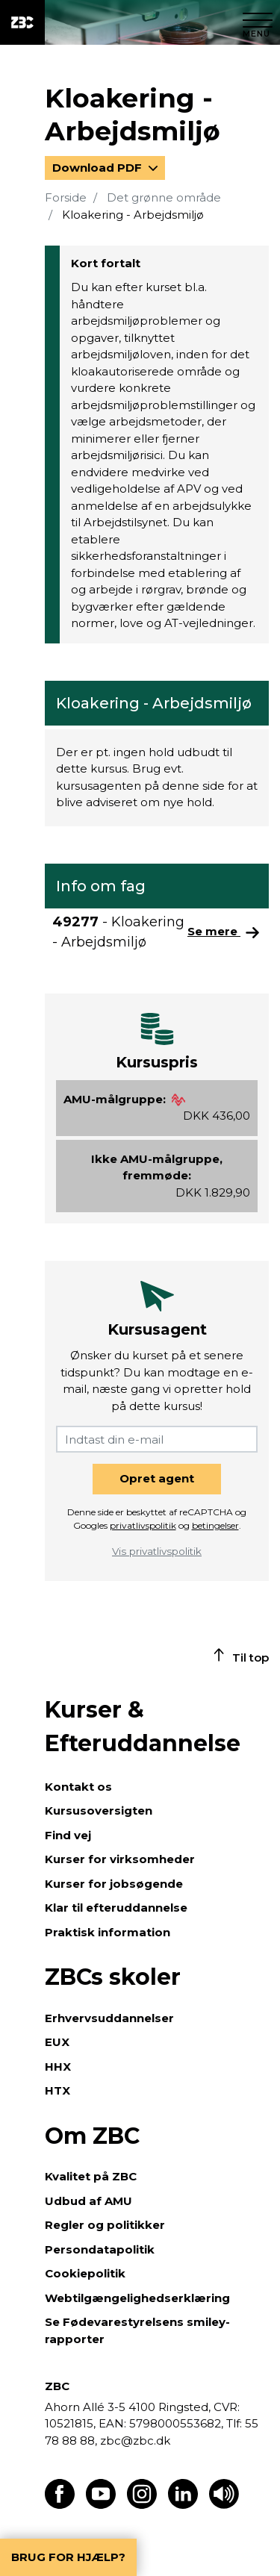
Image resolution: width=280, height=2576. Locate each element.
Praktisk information (107, 1932)
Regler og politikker (105, 2225)
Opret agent (156, 1478)
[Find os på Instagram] (142, 2505)
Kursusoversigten (98, 1810)
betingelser (215, 1525)
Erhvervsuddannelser (109, 2018)
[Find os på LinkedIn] (183, 2505)
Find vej (68, 1835)
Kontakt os (78, 1787)
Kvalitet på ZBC (91, 2176)
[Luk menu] (257, 22)
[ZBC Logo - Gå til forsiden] (22, 22)
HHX (58, 2066)
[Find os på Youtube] (101, 2505)
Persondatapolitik (100, 2249)
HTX (57, 2090)
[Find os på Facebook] (60, 2505)
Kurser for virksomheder (120, 1859)
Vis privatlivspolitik (157, 1551)
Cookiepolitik (85, 2273)
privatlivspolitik (143, 1525)
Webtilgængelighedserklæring (137, 2298)
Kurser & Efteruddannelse (142, 1726)
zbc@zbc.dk (135, 2440)
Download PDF (98, 167)
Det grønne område (164, 197)
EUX (57, 2042)
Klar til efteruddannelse (116, 1907)
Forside (66, 197)
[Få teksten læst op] (224, 2505)
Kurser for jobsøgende (114, 1884)
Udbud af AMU (88, 2201)
